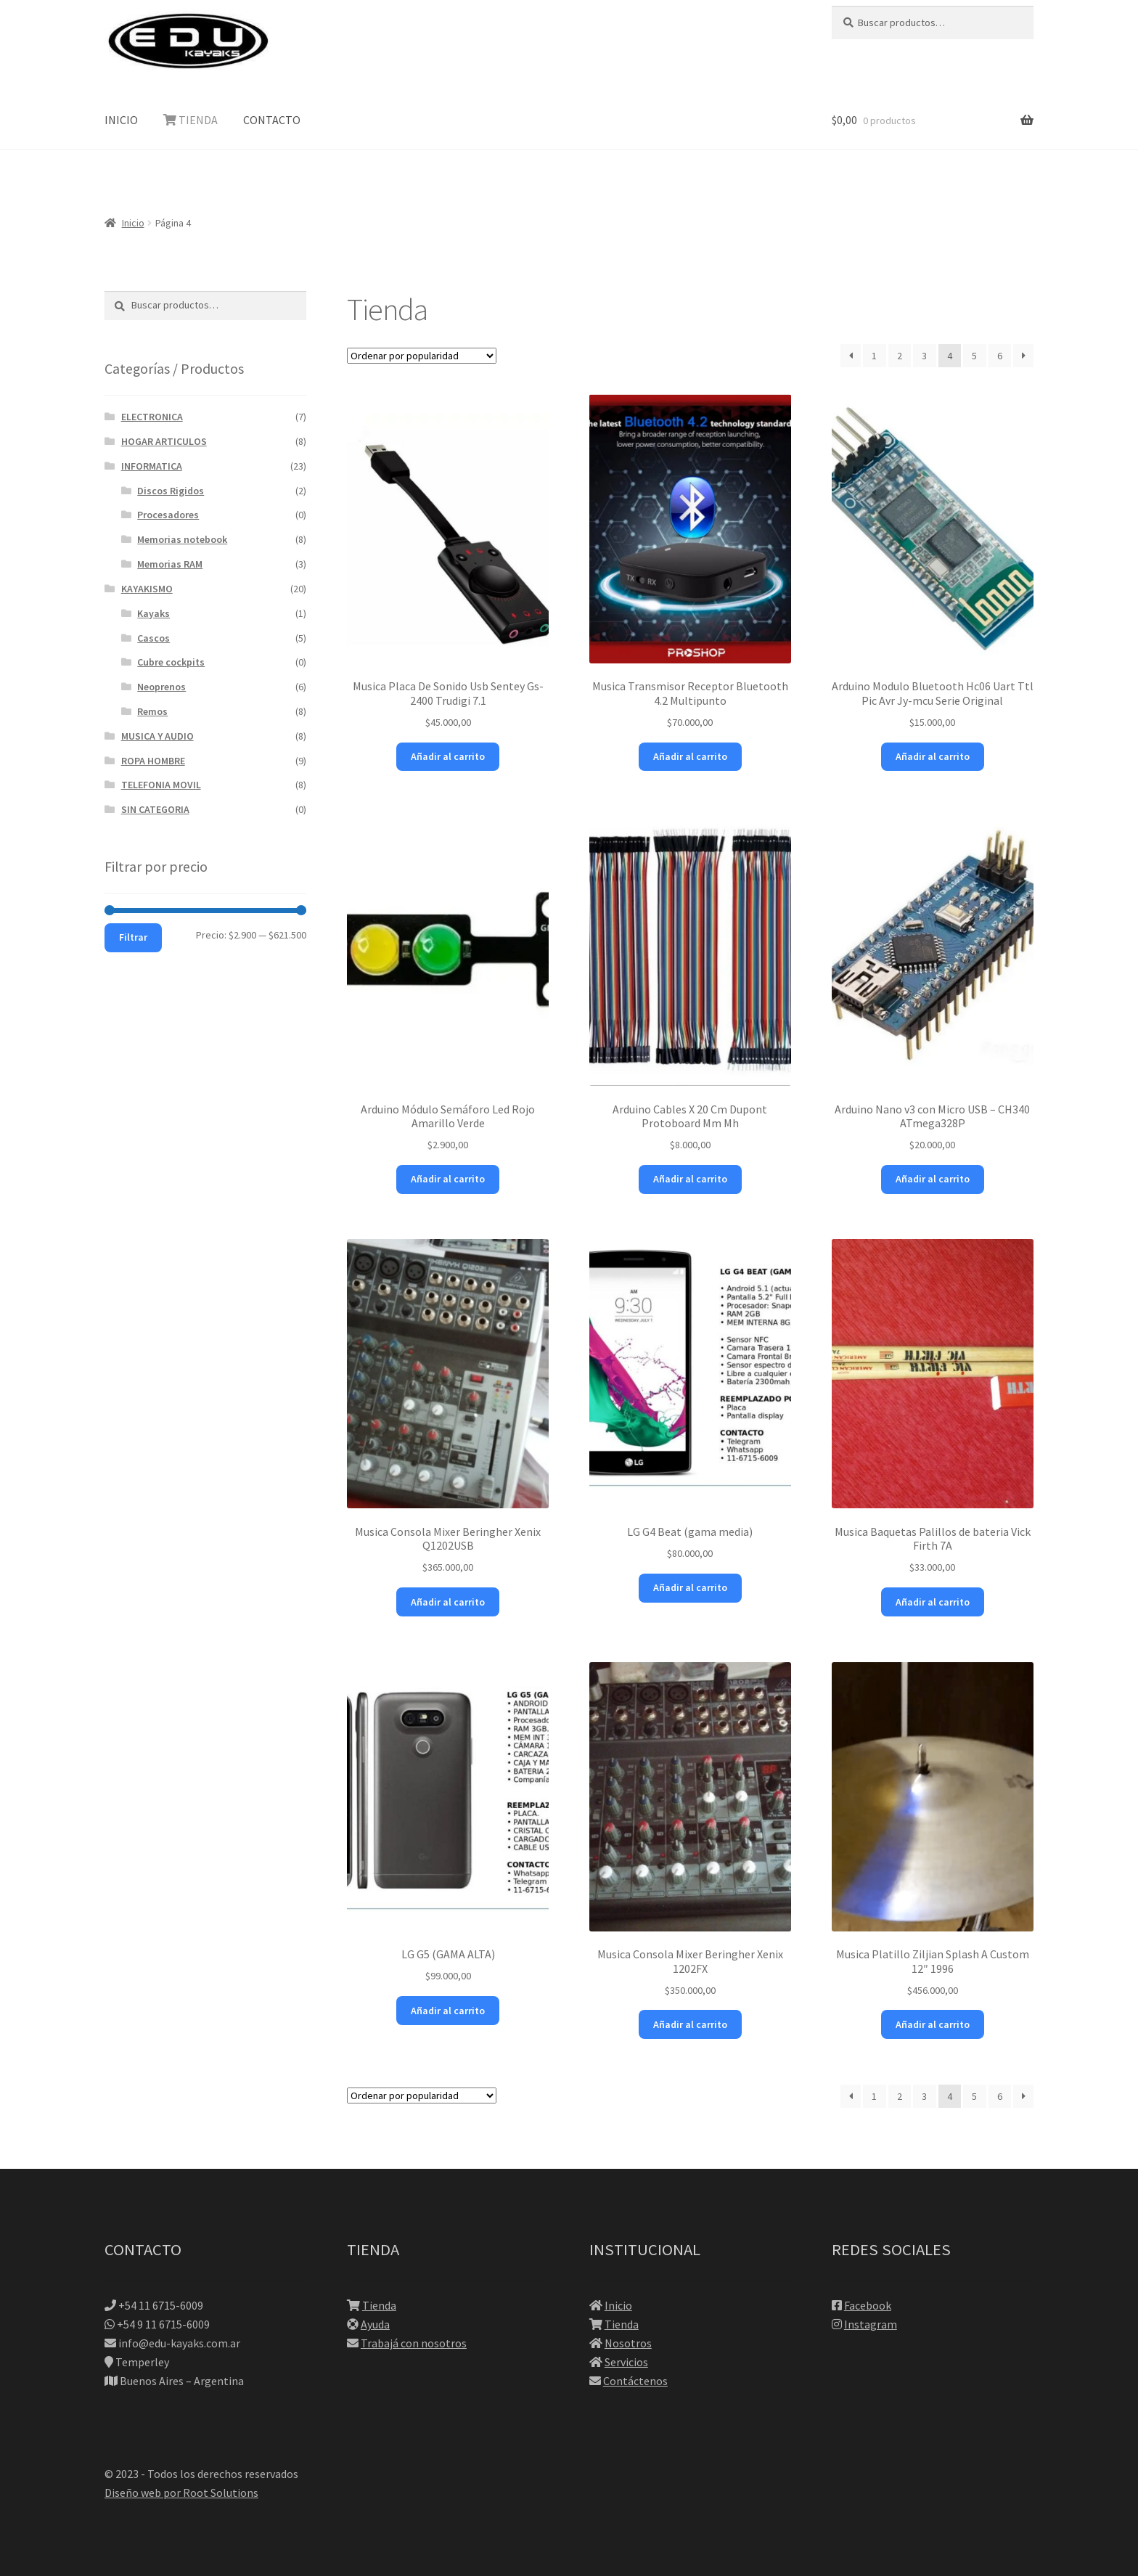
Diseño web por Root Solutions (181, 2492)
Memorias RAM (169, 564)
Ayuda (375, 2324)
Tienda (379, 2305)
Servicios (626, 2362)
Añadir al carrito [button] (448, 756)
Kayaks (153, 613)
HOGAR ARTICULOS (164, 441)
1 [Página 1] (874, 355)
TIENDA (190, 120)
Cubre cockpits (171, 661)
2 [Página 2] (899, 355)
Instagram (870, 2324)
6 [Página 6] (999, 355)
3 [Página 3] (924, 355)
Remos (152, 711)
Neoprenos (161, 686)
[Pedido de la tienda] (421, 356)
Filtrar (133, 937)
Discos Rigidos (170, 490)
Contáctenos (635, 2380)
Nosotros (628, 2343)
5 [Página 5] (974, 355)
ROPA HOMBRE (153, 760)
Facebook (867, 2305)
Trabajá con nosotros (414, 2343)
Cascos (153, 638)
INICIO (121, 120)
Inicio (133, 222)
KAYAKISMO (147, 588)
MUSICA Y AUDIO (157, 736)
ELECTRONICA (152, 416)
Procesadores (168, 514)
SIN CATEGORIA (155, 809)
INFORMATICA (151, 466)
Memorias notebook (182, 539)
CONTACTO (271, 120)
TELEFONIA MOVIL (161, 784)
